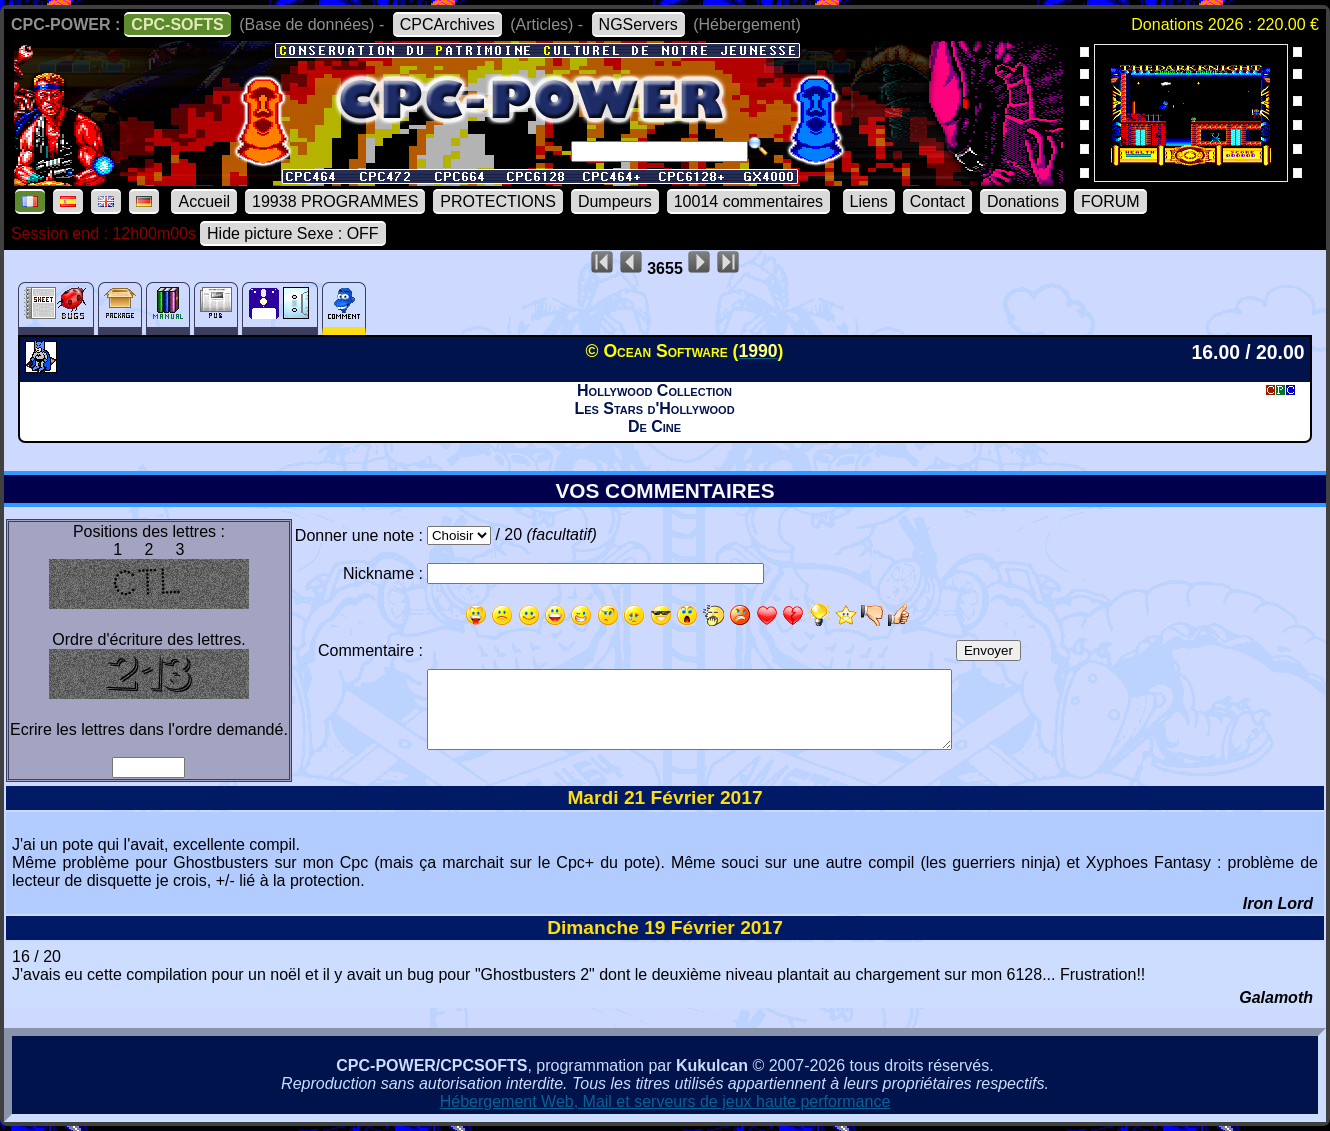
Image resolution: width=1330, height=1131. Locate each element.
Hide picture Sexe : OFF (293, 233)
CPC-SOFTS (177, 24)
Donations (1023, 201)
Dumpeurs (615, 201)
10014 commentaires (748, 201)
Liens (869, 201)
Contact (937, 201)
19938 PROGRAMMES (335, 201)
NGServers (638, 24)
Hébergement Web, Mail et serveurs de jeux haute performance (665, 1101)
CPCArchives (447, 24)
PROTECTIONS (498, 201)
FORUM (1110, 201)
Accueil (204, 201)
